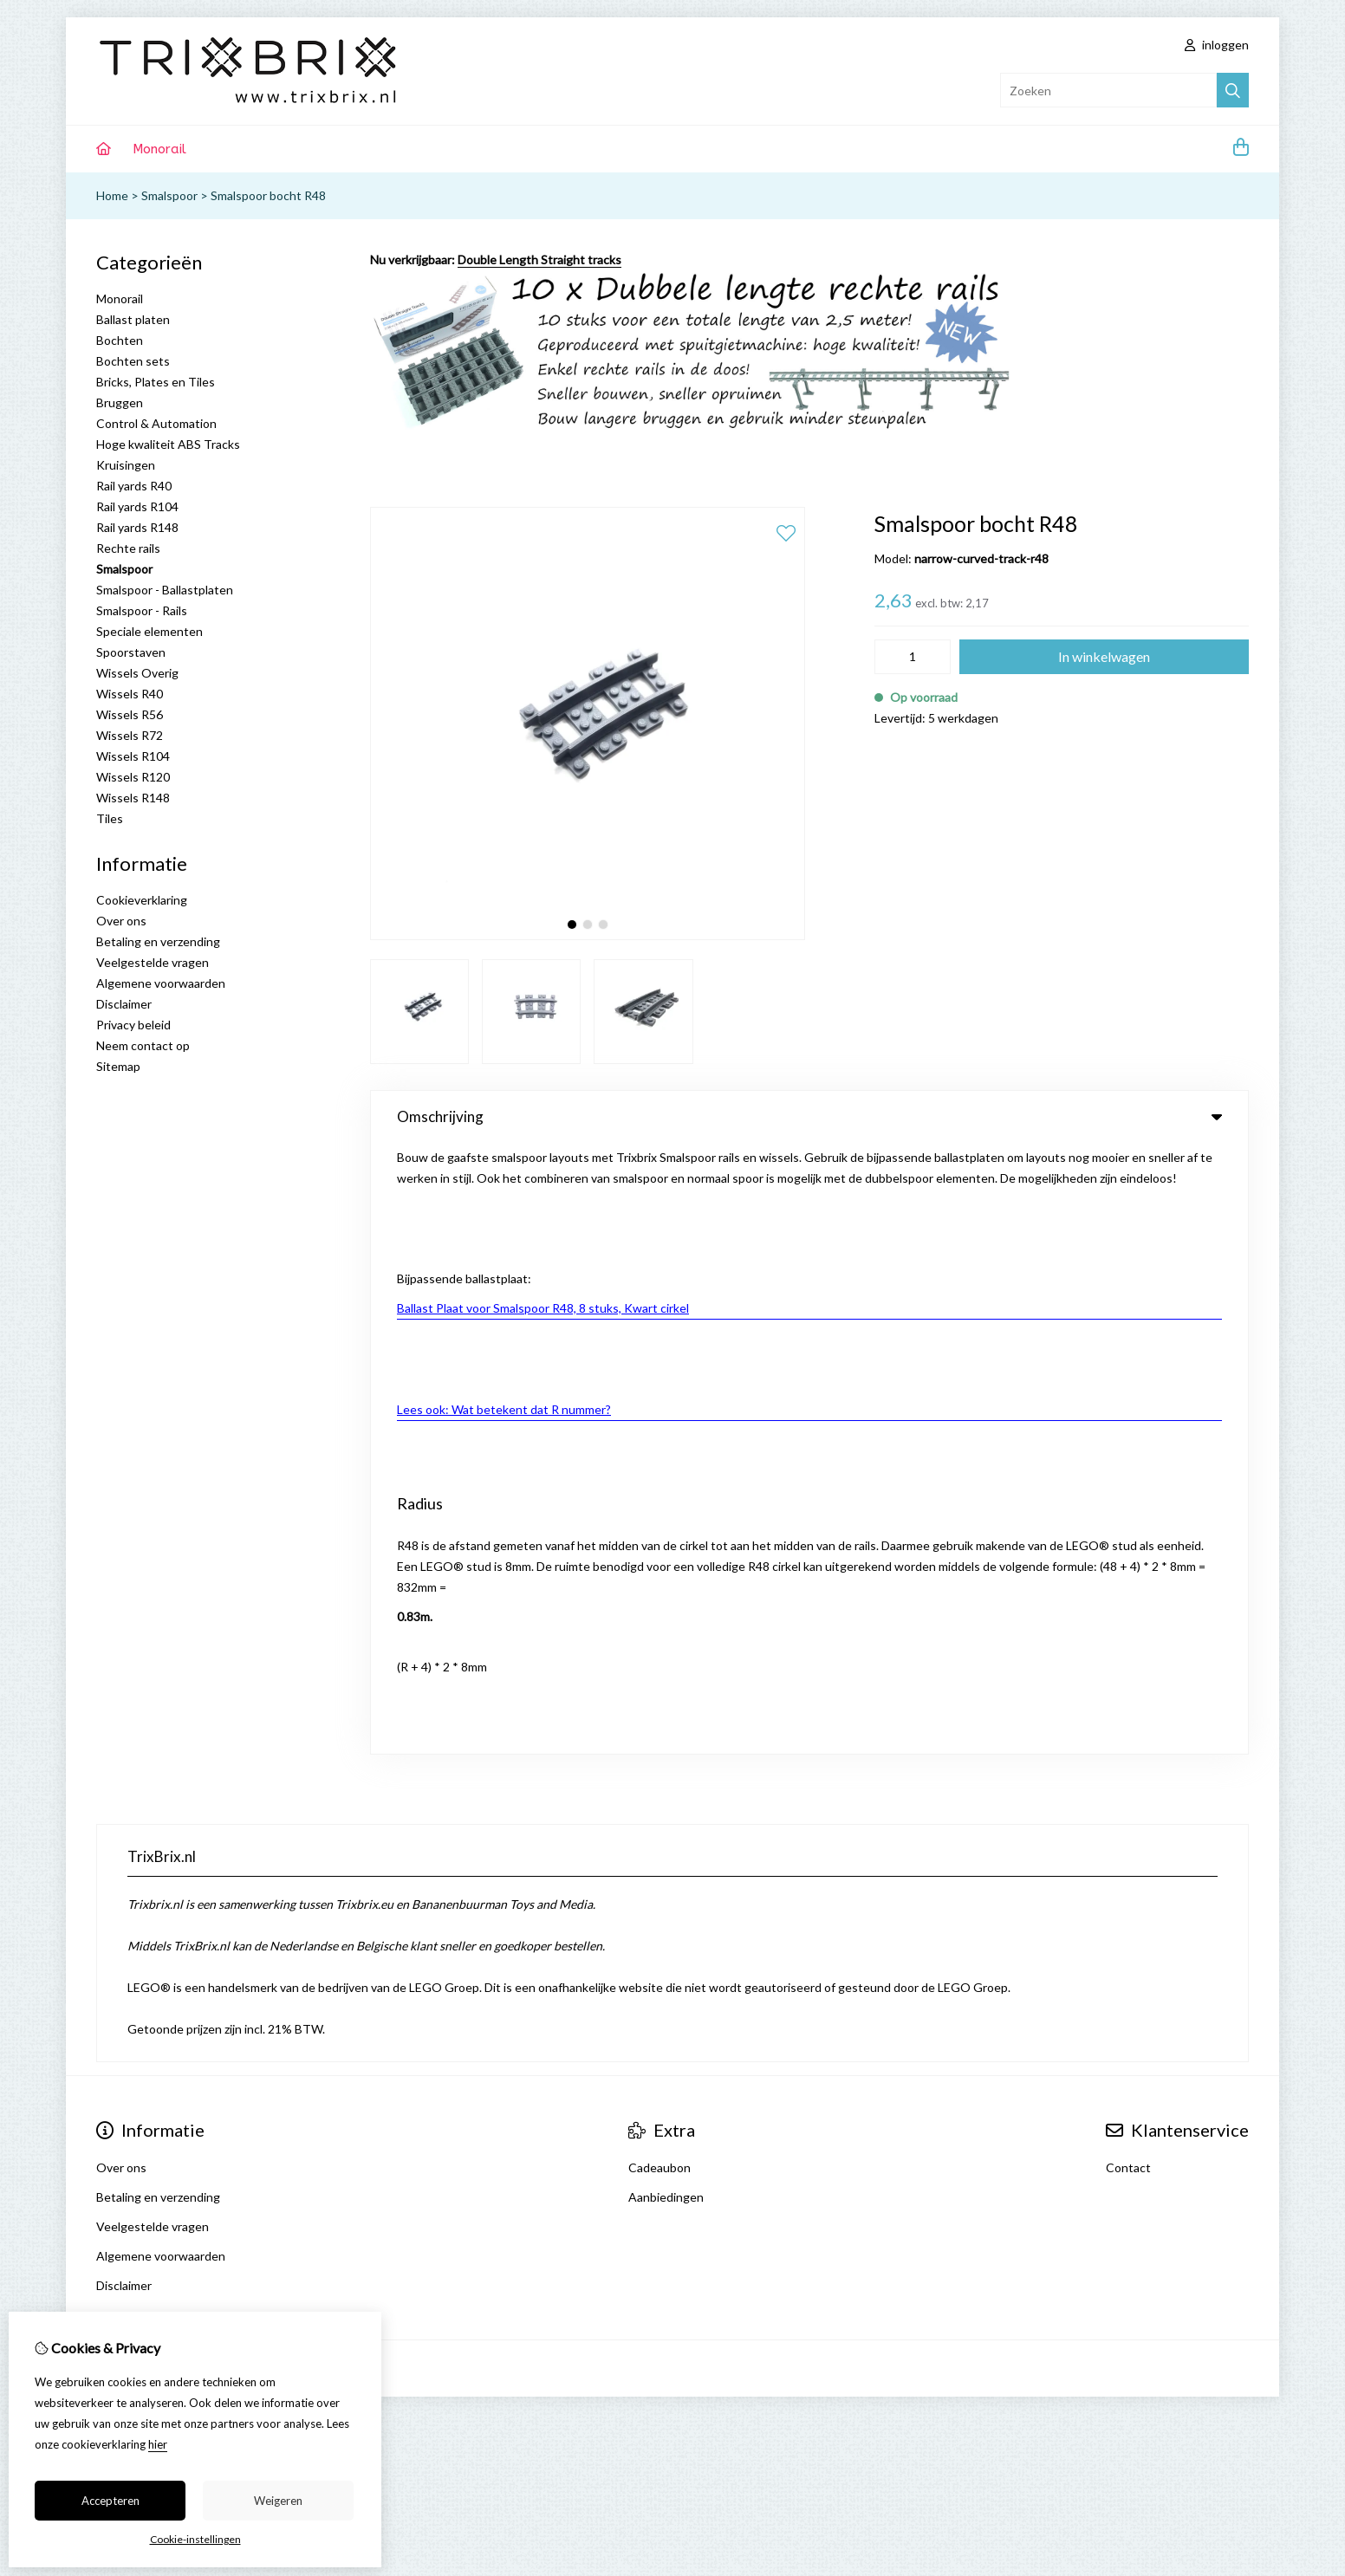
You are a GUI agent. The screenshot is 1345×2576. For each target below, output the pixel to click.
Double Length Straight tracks (539, 259)
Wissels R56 (129, 714)
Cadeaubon (659, 1556)
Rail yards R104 (137, 506)
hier (157, 2444)
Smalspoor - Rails (141, 610)
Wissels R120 (133, 776)
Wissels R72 (129, 735)
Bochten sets (133, 361)
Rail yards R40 (134, 485)
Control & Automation (156, 423)
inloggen (1217, 44)
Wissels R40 (129, 693)
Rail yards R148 (137, 527)
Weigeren (278, 2501)
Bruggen (119, 402)
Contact (1128, 1556)
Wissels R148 (133, 797)
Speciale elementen (149, 631)
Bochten (119, 340)
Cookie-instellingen (195, 2539)
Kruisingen (125, 464)
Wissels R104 (133, 756)
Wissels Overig (137, 672)
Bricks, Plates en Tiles (155, 381)
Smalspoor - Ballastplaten (164, 589)
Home (112, 195)
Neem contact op (143, 1045)
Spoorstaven (131, 652)
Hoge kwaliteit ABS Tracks (168, 444)
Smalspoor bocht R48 (268, 195)
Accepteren (110, 2501)
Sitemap (118, 1066)
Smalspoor (169, 195)
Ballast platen (133, 319)
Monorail (159, 149)
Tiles (109, 818)
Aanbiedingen (666, 1586)
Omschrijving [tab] (809, 1116)
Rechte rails (128, 548)
